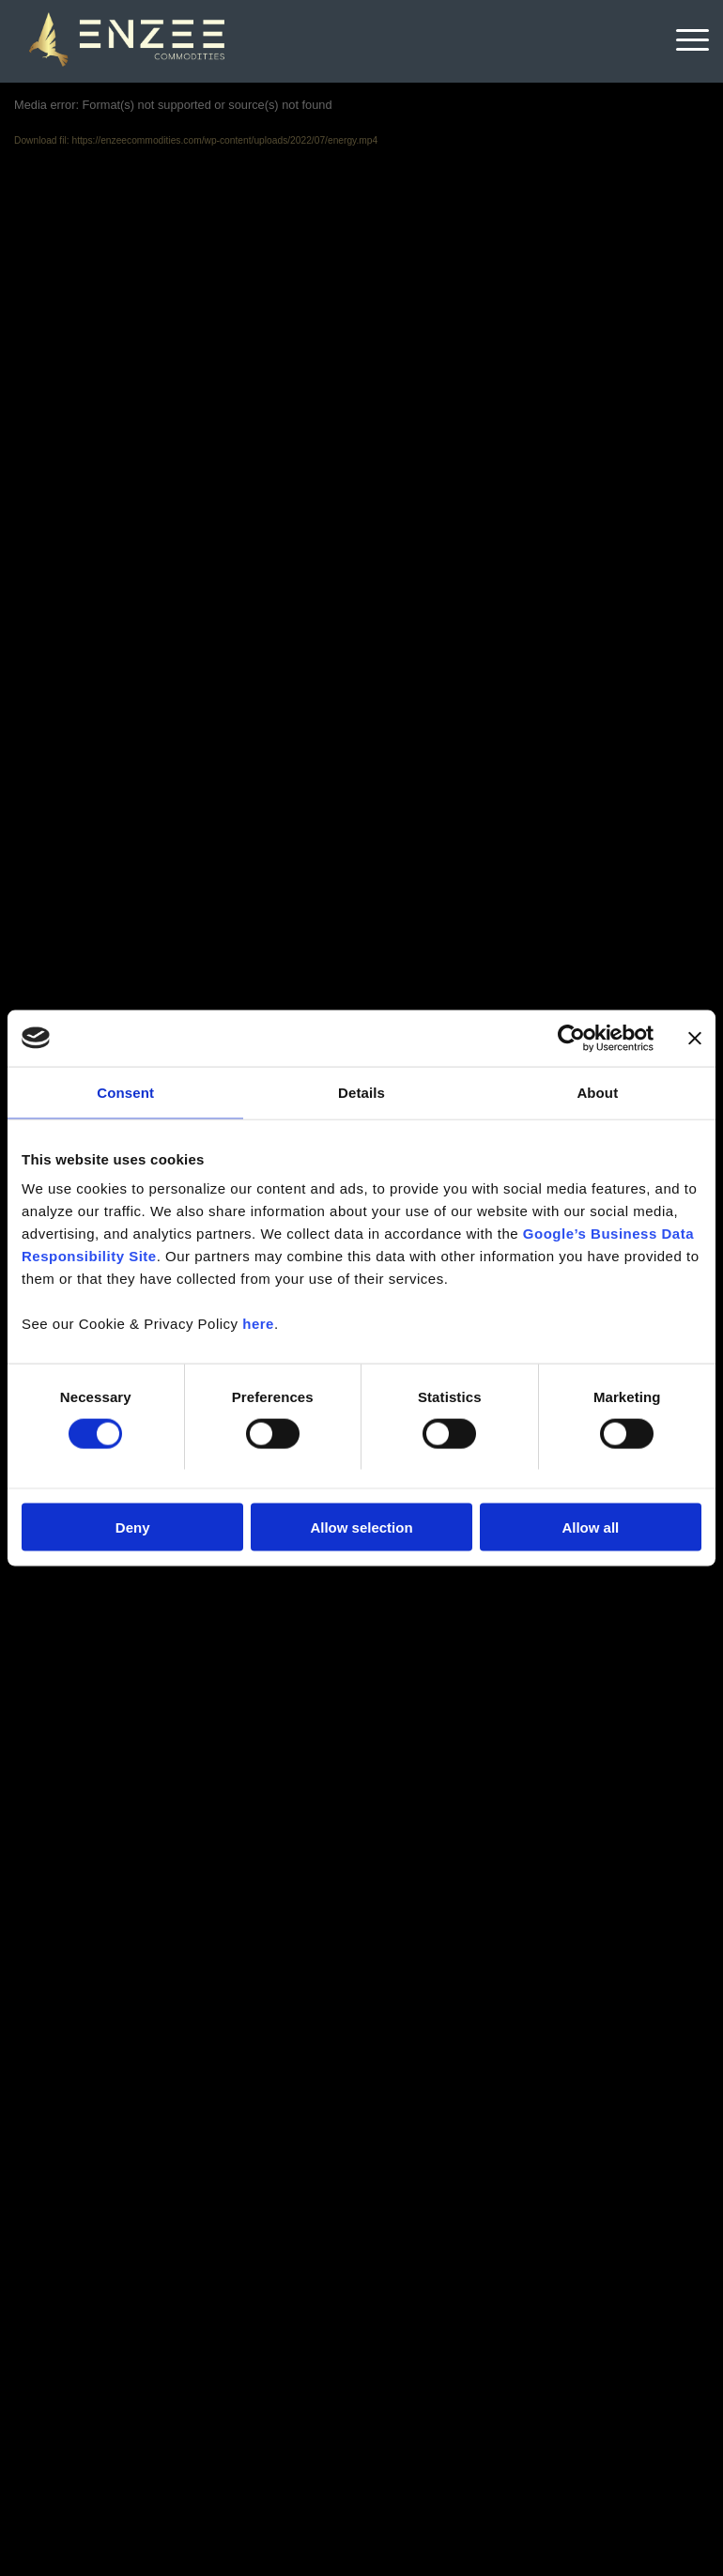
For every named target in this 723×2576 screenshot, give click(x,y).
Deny (132, 1527)
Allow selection (361, 1527)
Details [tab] (361, 1092)
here (258, 1324)
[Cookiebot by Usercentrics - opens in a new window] (571, 1038)
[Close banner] (694, 1037)
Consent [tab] (125, 1092)
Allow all (590, 1527)
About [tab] (597, 1092)
